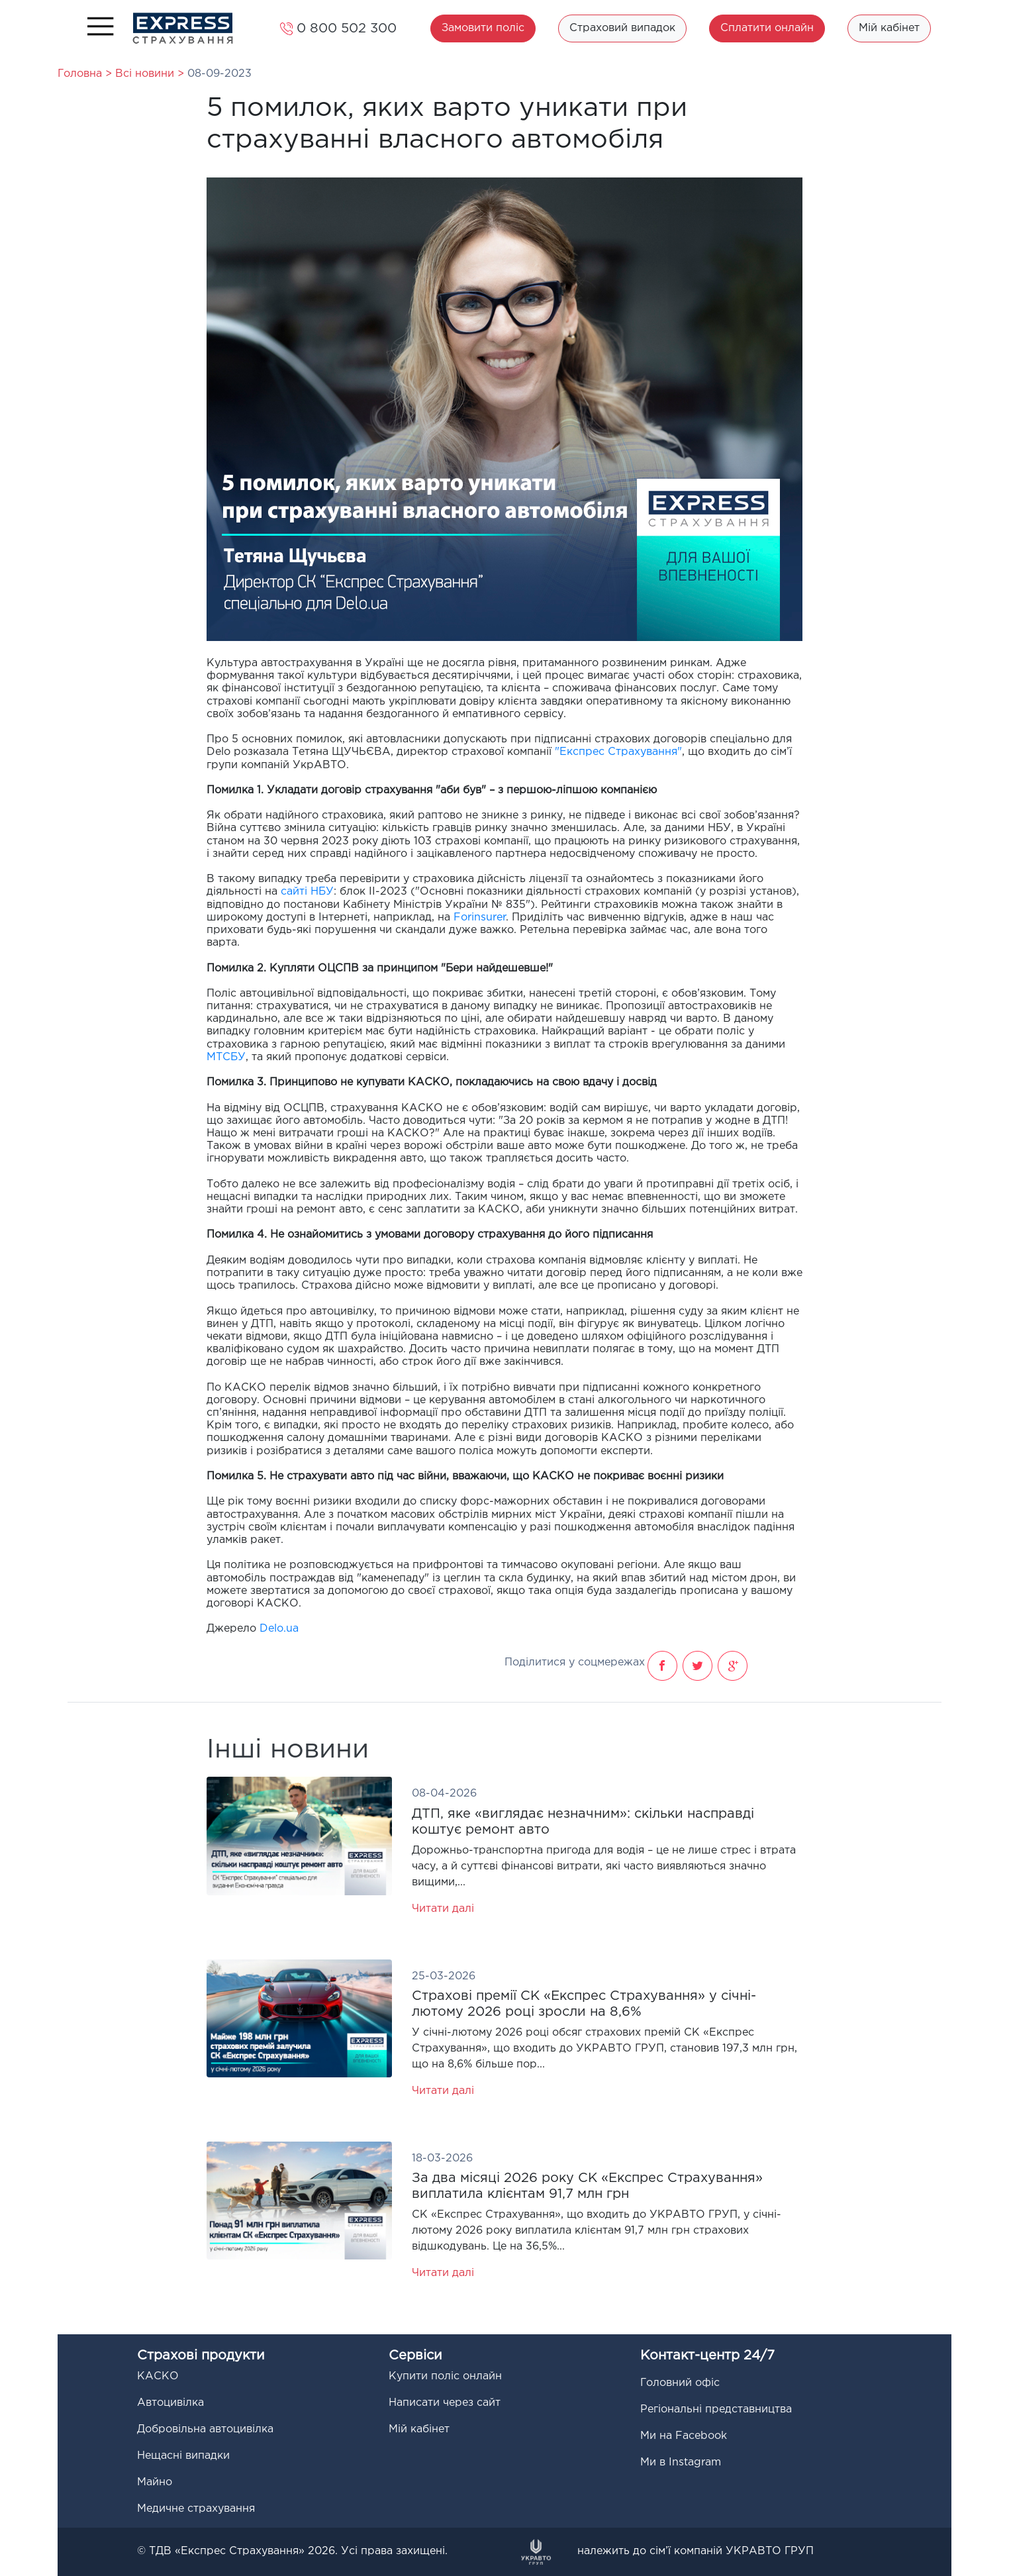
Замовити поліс (483, 28)
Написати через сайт (445, 2403)
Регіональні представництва (716, 2409)
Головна (80, 74)
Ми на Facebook (683, 2436)
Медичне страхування (196, 2509)
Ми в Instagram (680, 2462)
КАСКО (158, 2376)
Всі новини (146, 74)
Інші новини (288, 1749)
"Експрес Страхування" (618, 752)
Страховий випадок (622, 28)
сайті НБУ (307, 892)
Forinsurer (480, 917)
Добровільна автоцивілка (205, 2429)
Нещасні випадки (183, 2456)
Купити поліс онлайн (445, 2376)
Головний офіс (680, 2383)
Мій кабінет (889, 28)
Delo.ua (279, 1629)
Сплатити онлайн (767, 28)
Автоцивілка (170, 2403)
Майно (154, 2482)
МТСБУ (226, 1057)
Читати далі (443, 1909)
